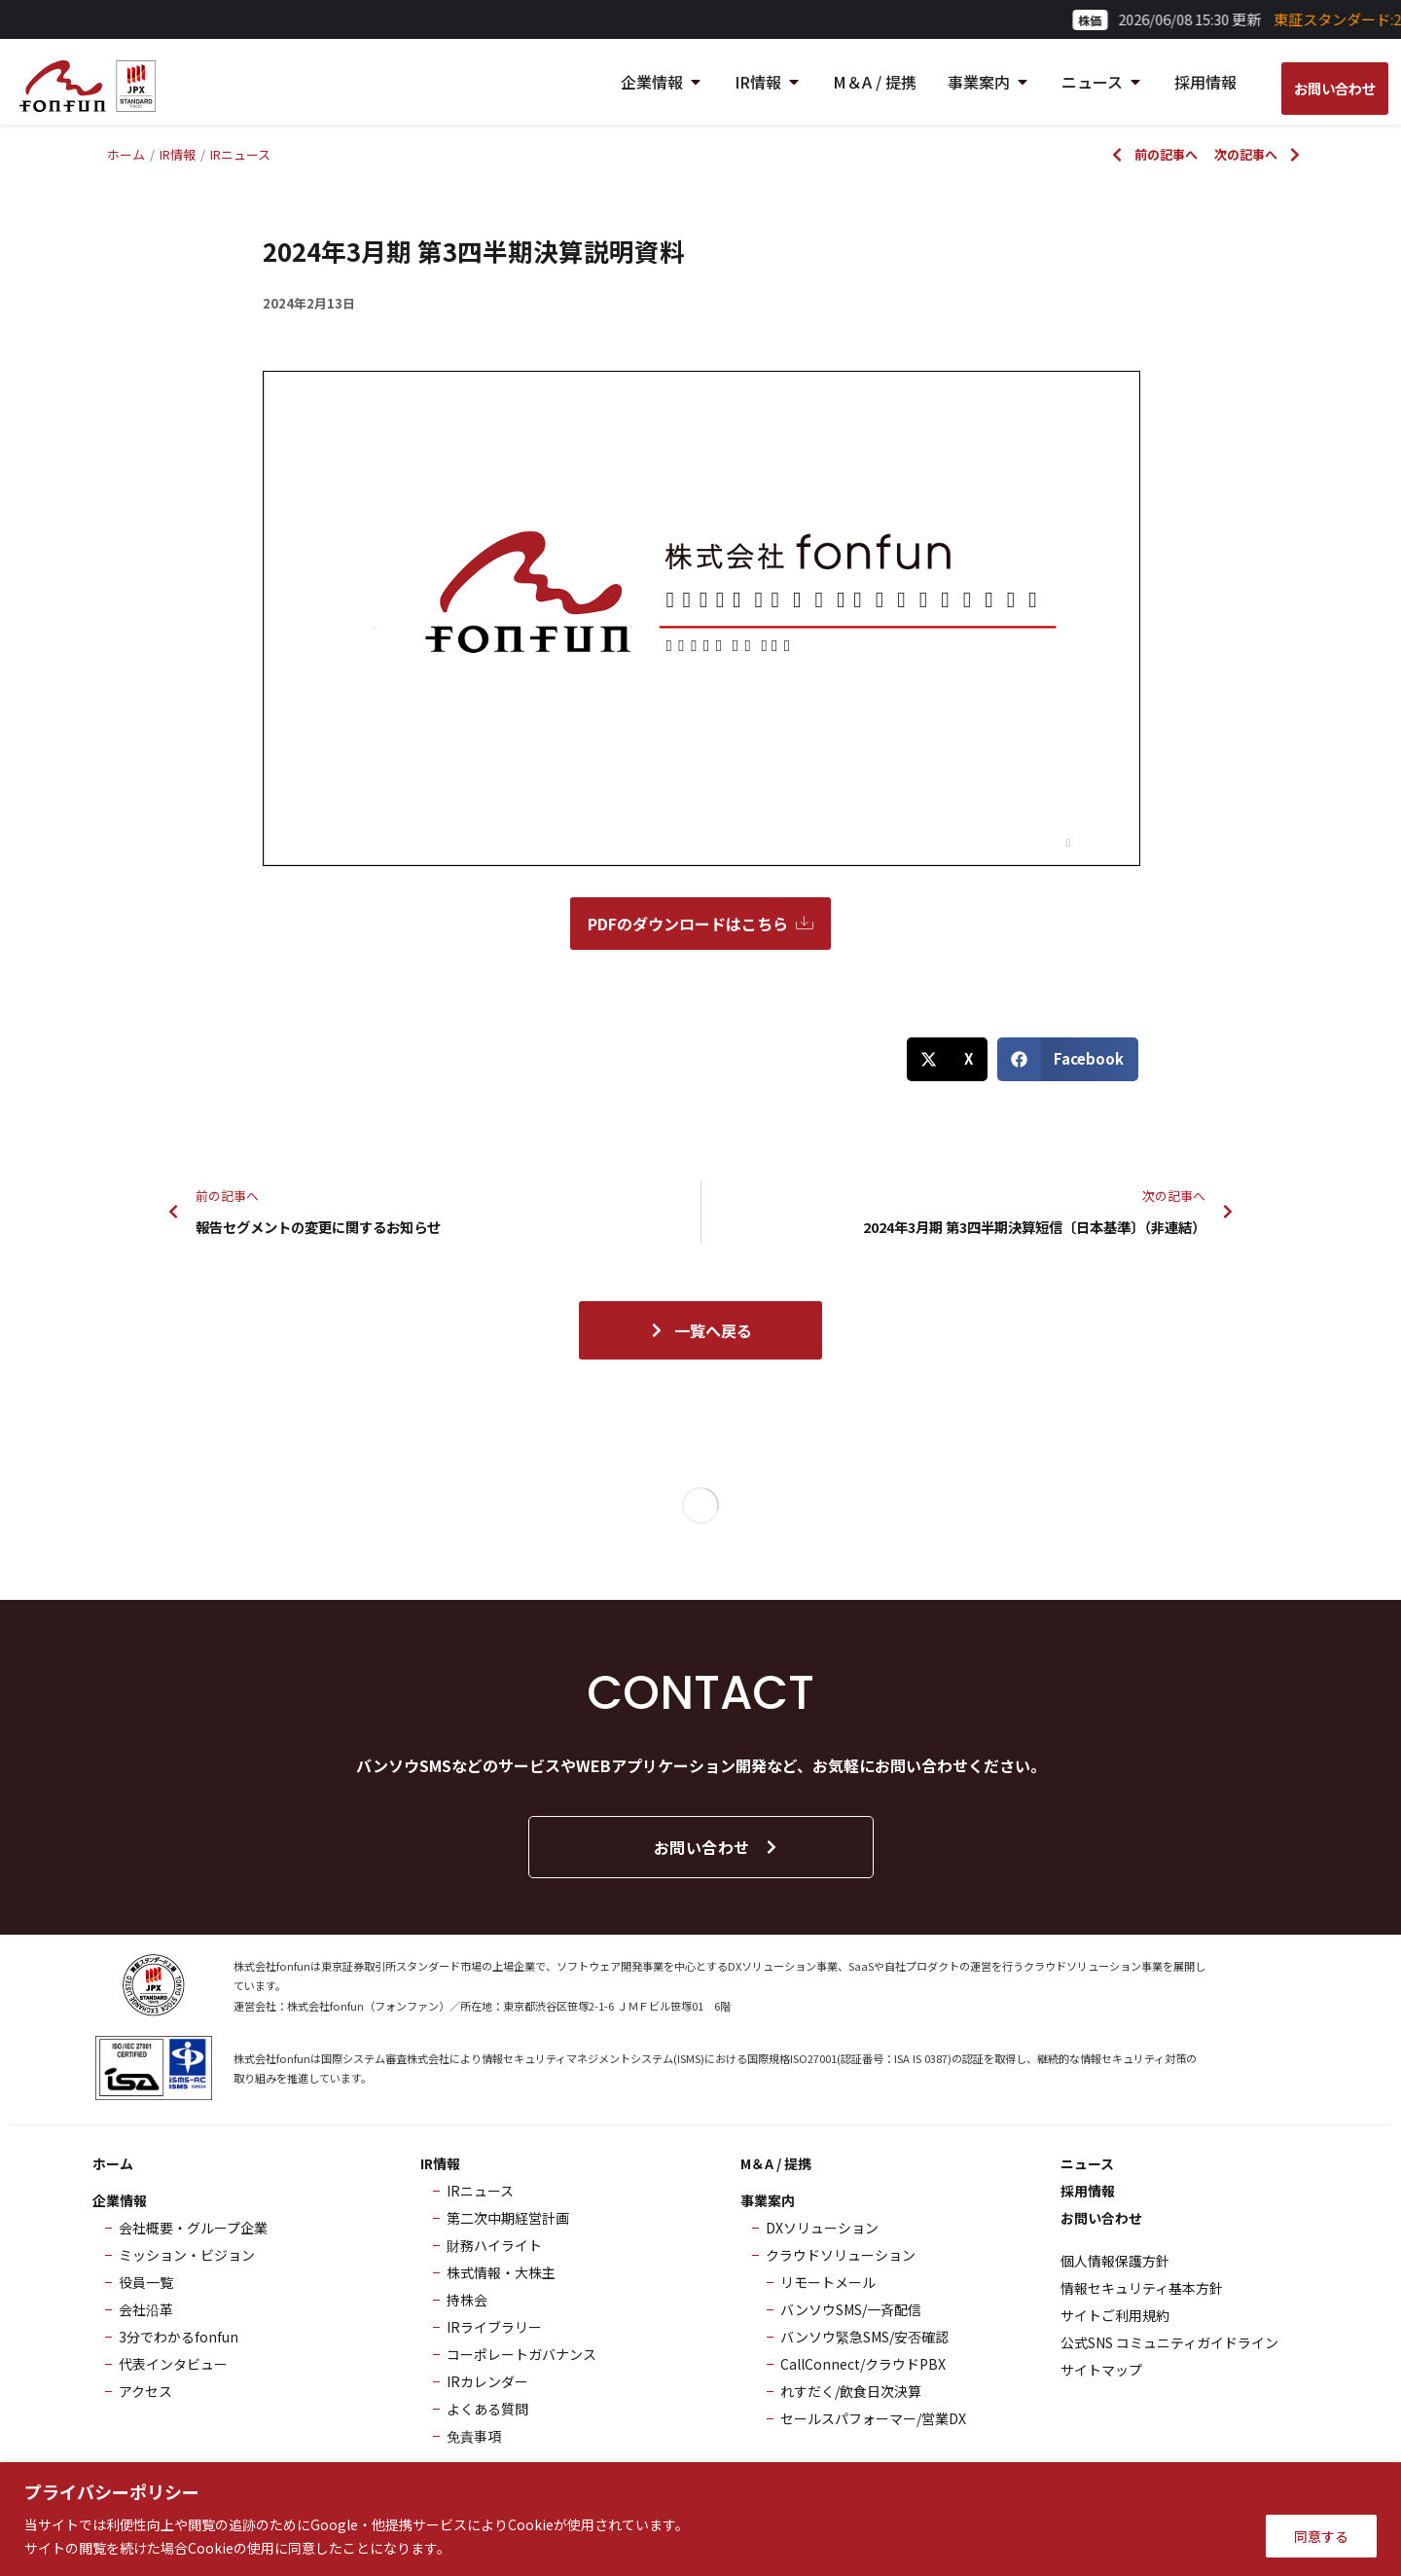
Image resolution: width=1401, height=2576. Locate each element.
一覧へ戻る (700, 1330)
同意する (1321, 2536)
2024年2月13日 (309, 303)
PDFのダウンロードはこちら (700, 923)
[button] (947, 1059)
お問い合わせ (716, 1847)
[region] (700, 2519)
